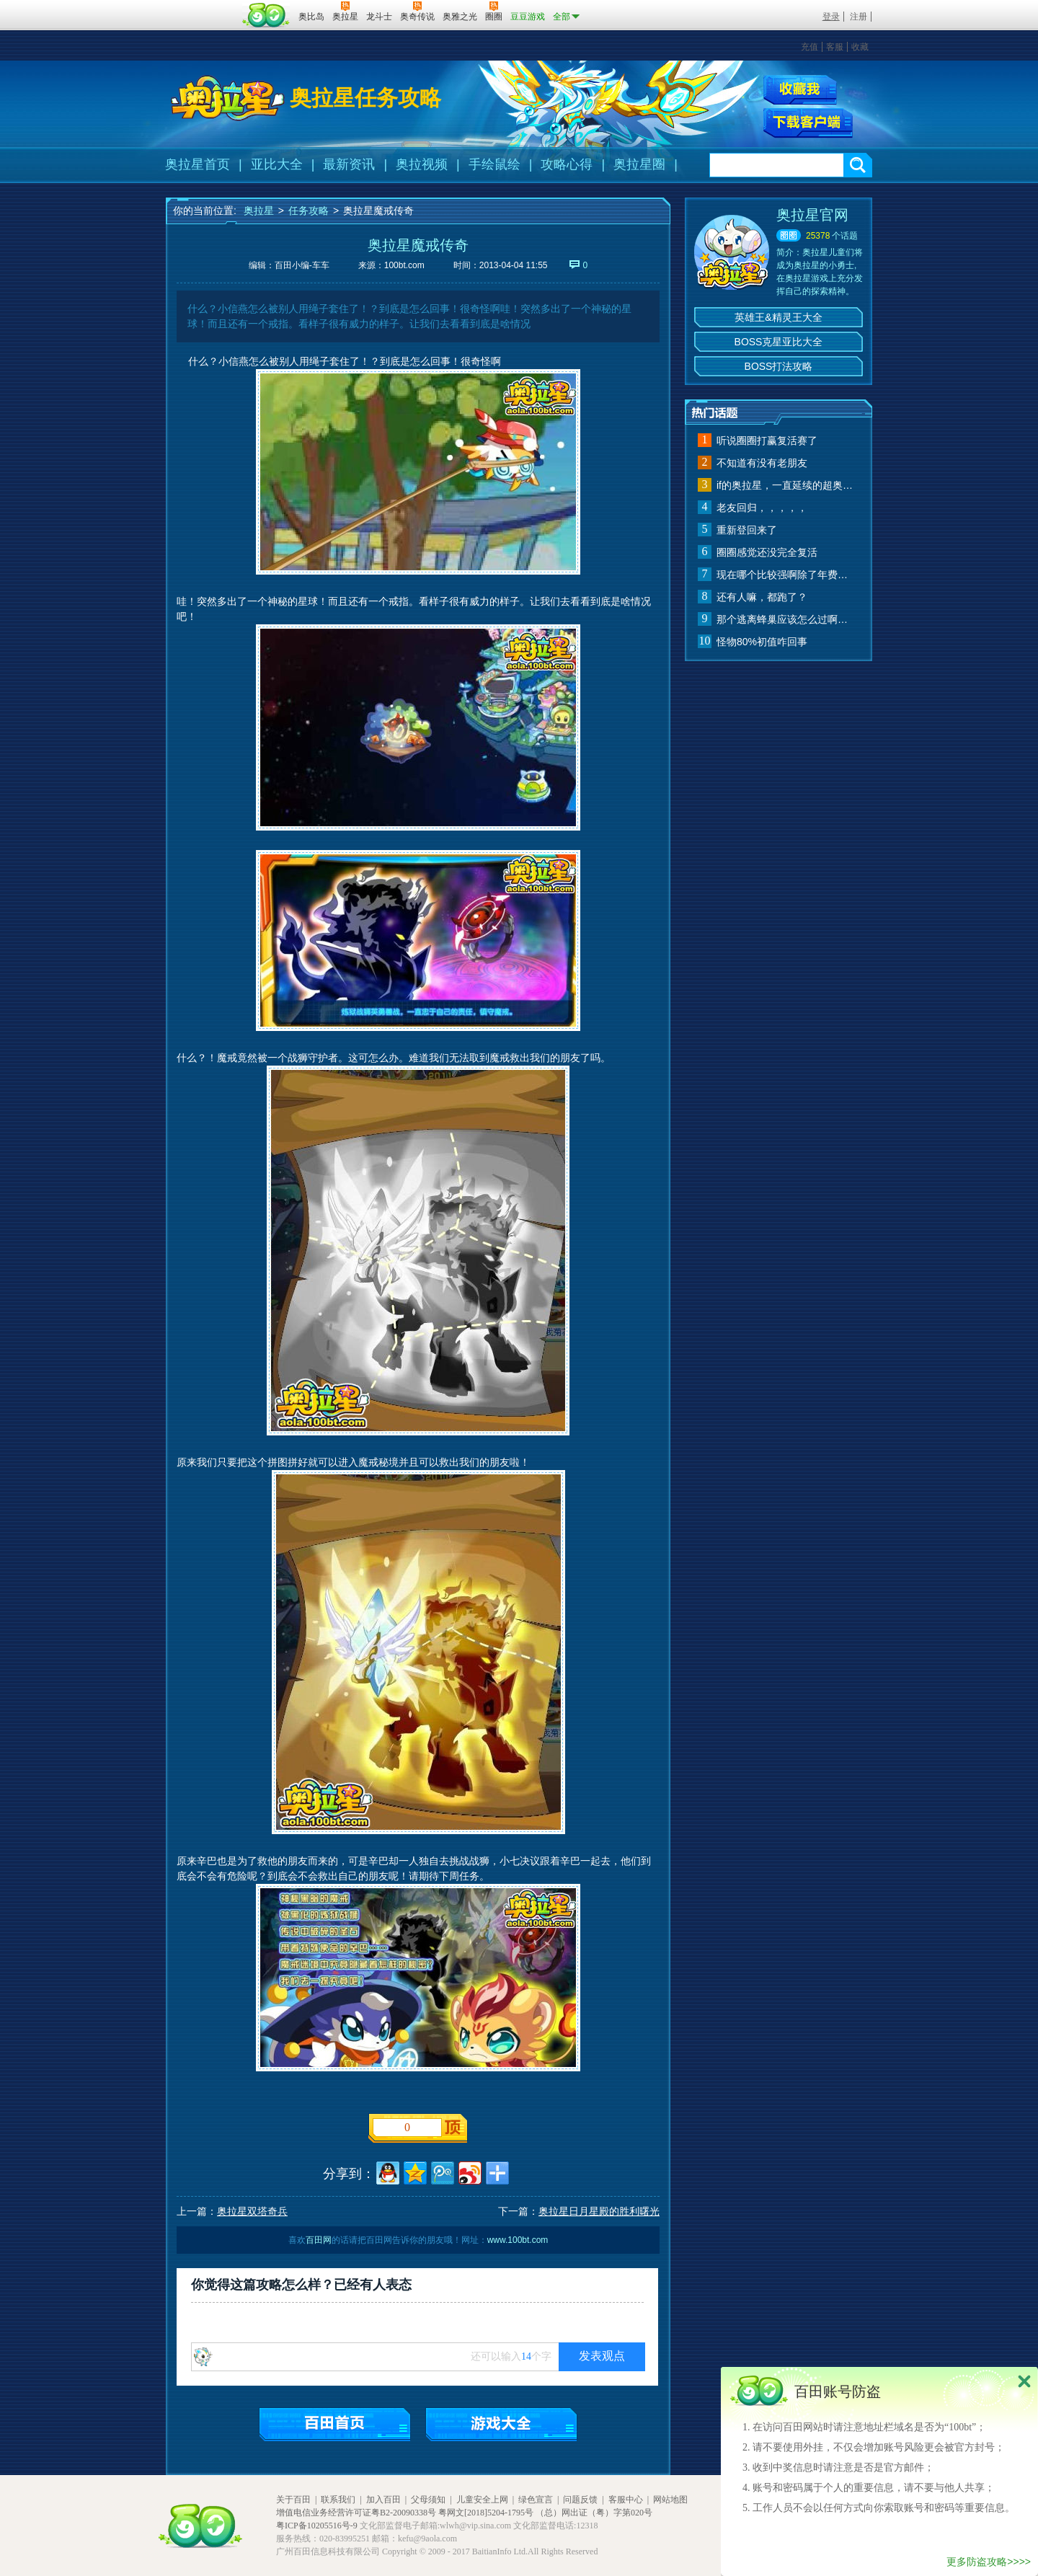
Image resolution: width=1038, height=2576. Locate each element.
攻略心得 (567, 164)
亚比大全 (277, 164)
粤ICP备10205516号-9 (317, 2525)
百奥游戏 (202, 6)
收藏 (860, 47)
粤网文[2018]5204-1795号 (485, 2513)
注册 (858, 17)
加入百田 (383, 2500)
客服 (834, 47)
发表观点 (602, 2356)
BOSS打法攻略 (779, 366)
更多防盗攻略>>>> (988, 2561)
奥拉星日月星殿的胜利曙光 (599, 2211)
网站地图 (670, 2500)
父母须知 (428, 2500)
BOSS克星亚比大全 (779, 342)
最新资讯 (349, 164)
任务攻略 (308, 210)
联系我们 (338, 2500)
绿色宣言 (535, 2500)
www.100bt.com (518, 2240)
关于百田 (293, 2500)
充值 (809, 47)
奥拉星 (259, 210)
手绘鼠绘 (494, 164)
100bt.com (404, 265)
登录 (831, 17)
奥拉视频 (422, 164)
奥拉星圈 (639, 164)
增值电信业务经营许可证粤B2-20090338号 (356, 2513)
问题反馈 (580, 2500)
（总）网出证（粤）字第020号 (594, 2513)
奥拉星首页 (197, 164)
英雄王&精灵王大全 (778, 317)
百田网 (266, 15)
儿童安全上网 (482, 2500)
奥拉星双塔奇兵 (252, 2211)
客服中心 (625, 2500)
